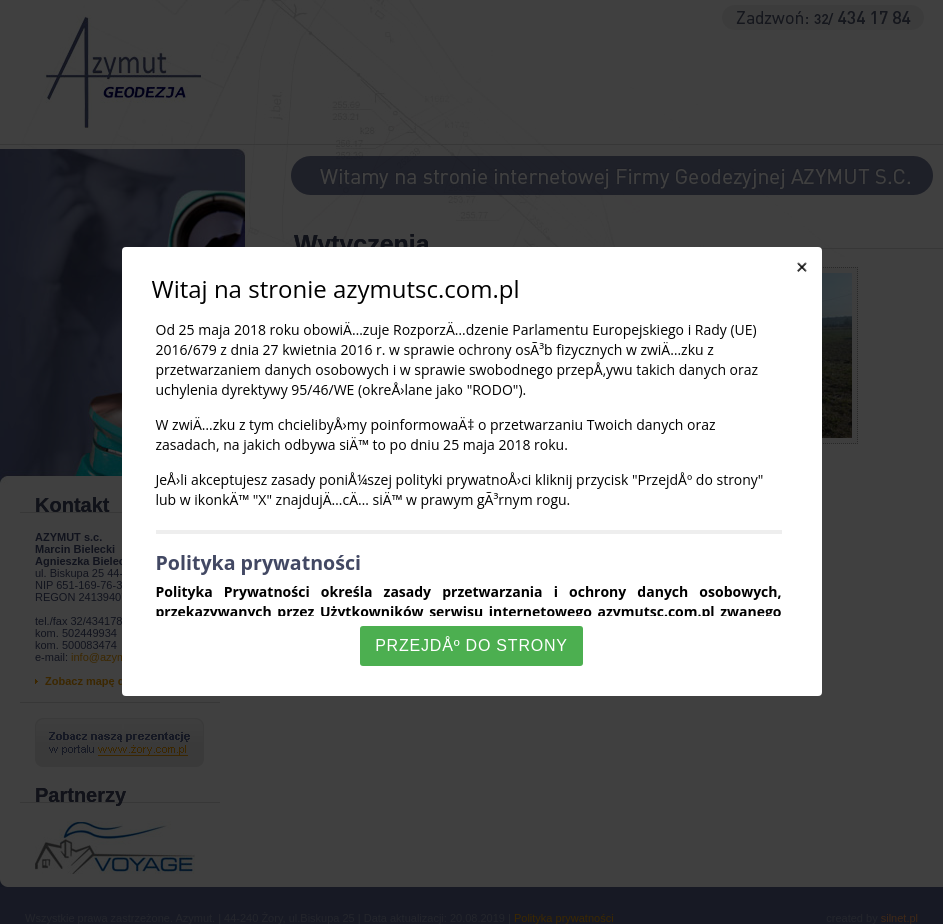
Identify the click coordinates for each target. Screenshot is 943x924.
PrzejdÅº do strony (471, 645)
